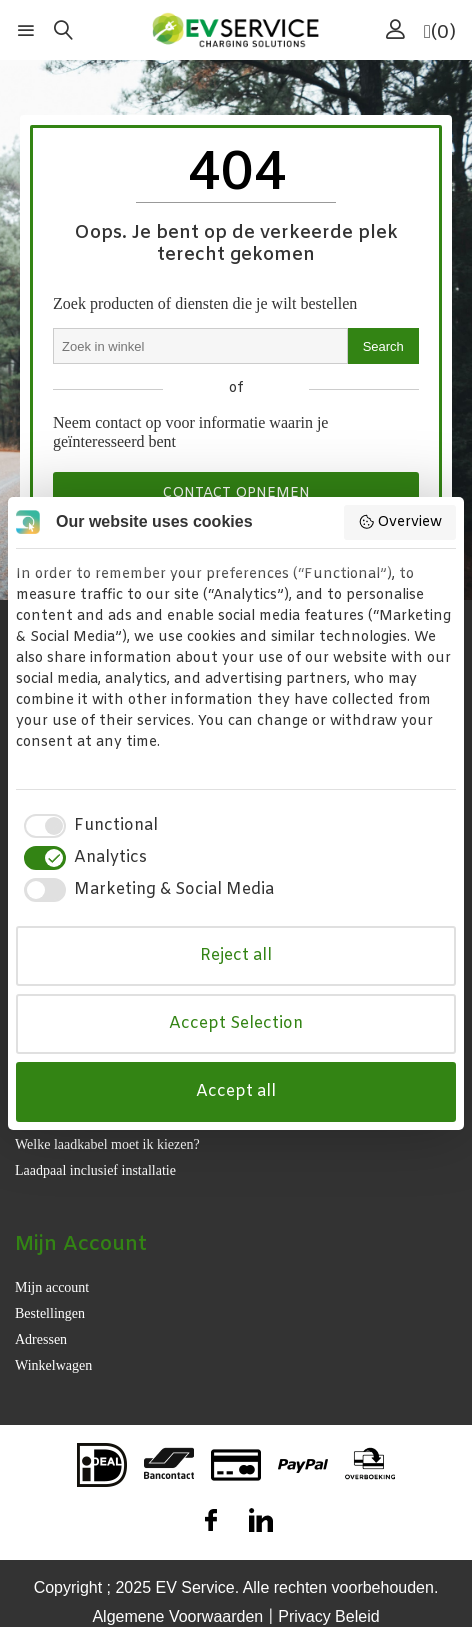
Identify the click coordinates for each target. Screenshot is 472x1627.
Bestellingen (50, 1313)
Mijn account (52, 1287)
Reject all (236, 955)
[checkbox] (87, 826)
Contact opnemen (236, 493)
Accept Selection (236, 1023)
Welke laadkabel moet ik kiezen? (107, 1144)
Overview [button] (400, 522)
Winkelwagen (53, 1365)
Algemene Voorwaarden (177, 1616)
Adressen (41, 1339)
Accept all (236, 1091)
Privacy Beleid (328, 1616)
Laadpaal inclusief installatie (95, 1170)
